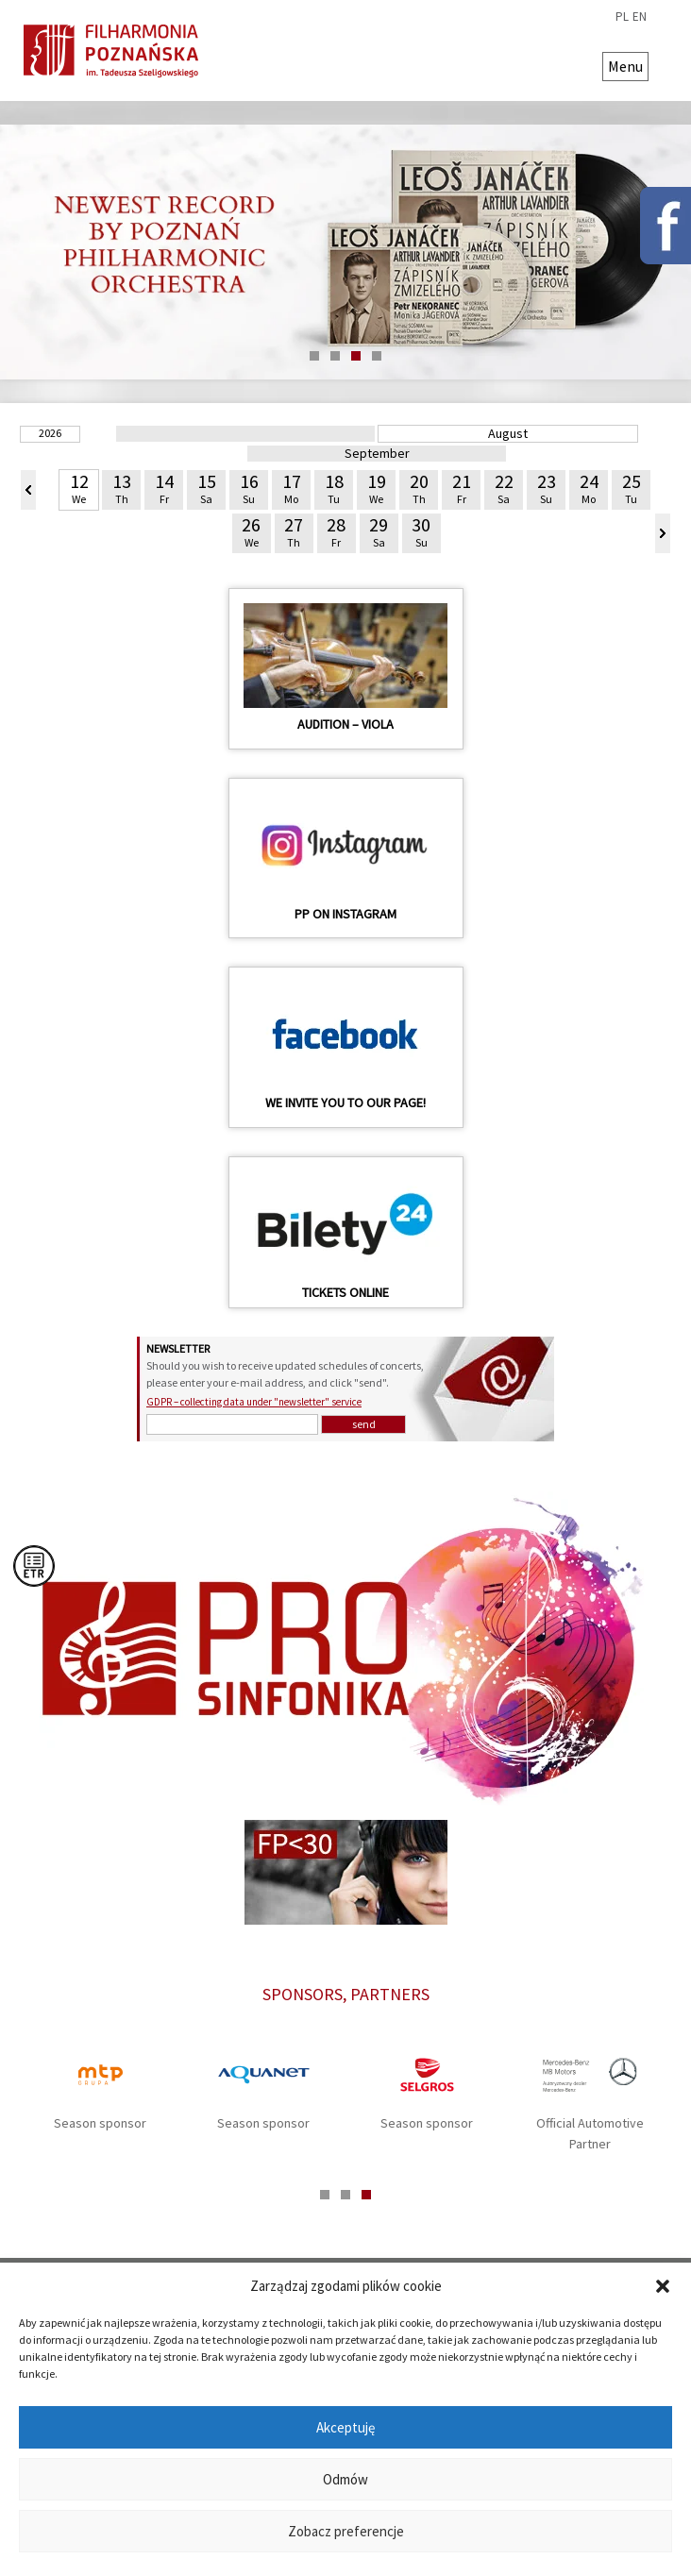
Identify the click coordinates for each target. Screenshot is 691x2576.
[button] (662, 2286)
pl (622, 17)
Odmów (345, 2479)
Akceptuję (345, 2427)
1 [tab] (314, 356)
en (639, 17)
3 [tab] (356, 356)
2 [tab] (335, 356)
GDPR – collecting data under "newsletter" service (254, 1401)
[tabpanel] (345, 252)
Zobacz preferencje (346, 2531)
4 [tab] (376, 356)
